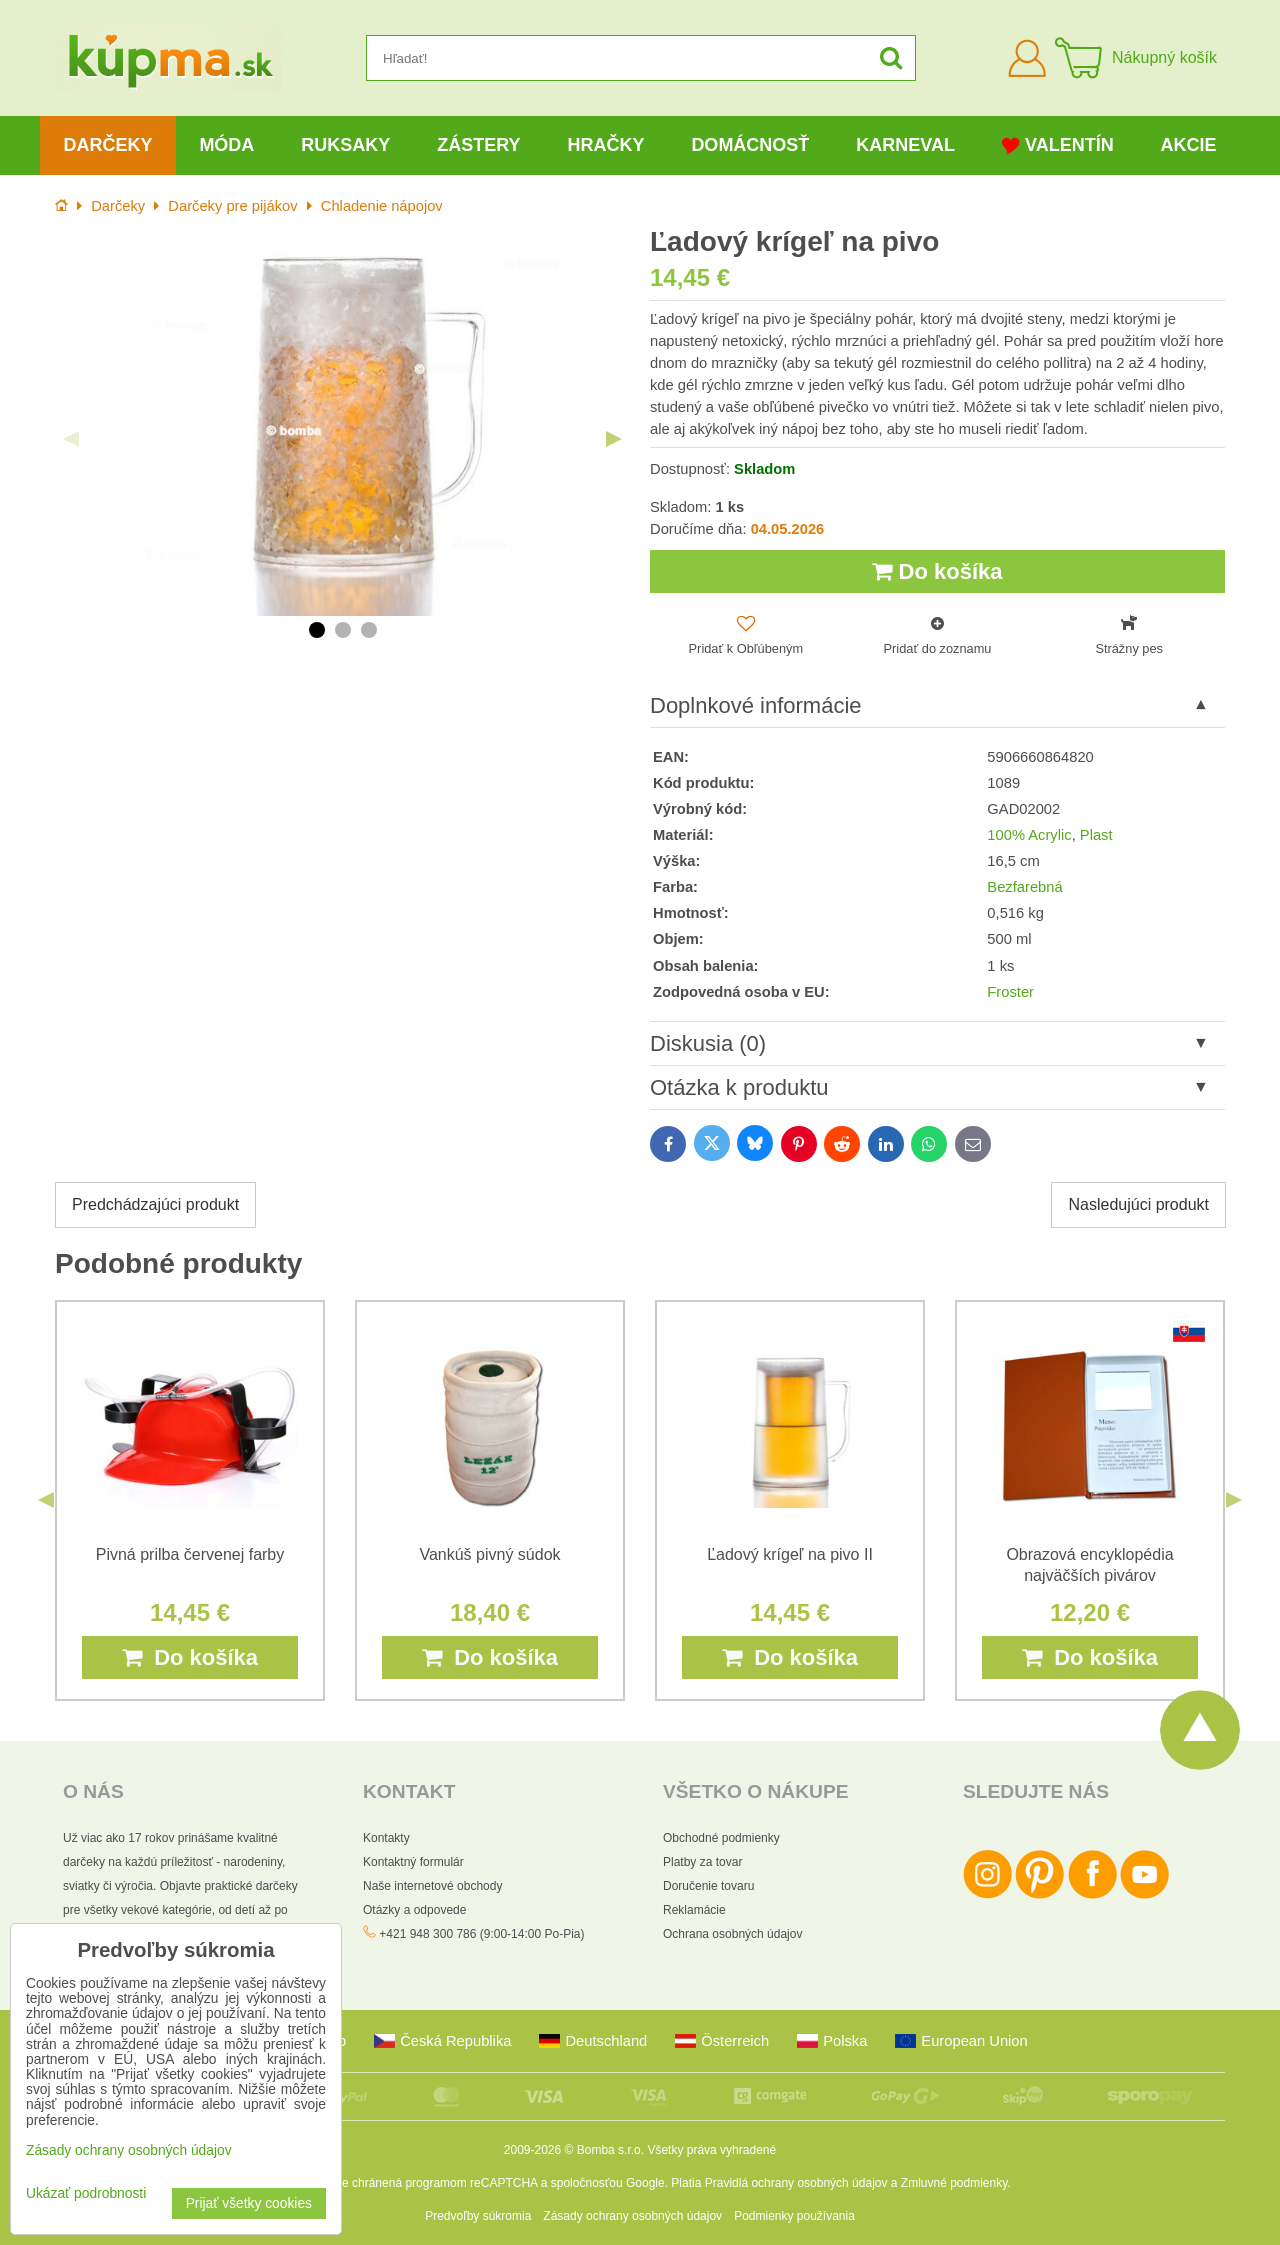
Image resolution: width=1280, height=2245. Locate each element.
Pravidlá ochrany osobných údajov (796, 2183)
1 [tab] (317, 630)
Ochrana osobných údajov (732, 1934)
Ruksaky (345, 145)
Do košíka (937, 571)
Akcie (1189, 145)
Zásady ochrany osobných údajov (632, 2216)
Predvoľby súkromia (478, 2216)
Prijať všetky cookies (249, 2203)
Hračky (605, 145)
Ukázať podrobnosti (86, 2193)
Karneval (905, 145)
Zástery (478, 145)
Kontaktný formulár (413, 1862)
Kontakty (386, 1838)
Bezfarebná (1024, 887)
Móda (226, 145)
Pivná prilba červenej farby (190, 1554)
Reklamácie (694, 1910)
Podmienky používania (794, 2216)
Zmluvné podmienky (954, 2183)
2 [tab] (343, 630)
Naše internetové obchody (432, 1886)
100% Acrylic (1029, 835)
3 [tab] (369, 630)
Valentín (1058, 145)
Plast (1096, 835)
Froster (1010, 992)
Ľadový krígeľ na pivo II (790, 1554)
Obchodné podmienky (721, 1838)
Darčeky (107, 145)
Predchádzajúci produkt (155, 1204)
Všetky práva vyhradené (711, 2150)
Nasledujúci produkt (1138, 1204)
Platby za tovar (702, 1862)
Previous (71, 439)
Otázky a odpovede (414, 1910)
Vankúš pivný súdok (489, 1554)
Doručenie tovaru (708, 1886)
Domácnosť (750, 145)
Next (614, 439)
